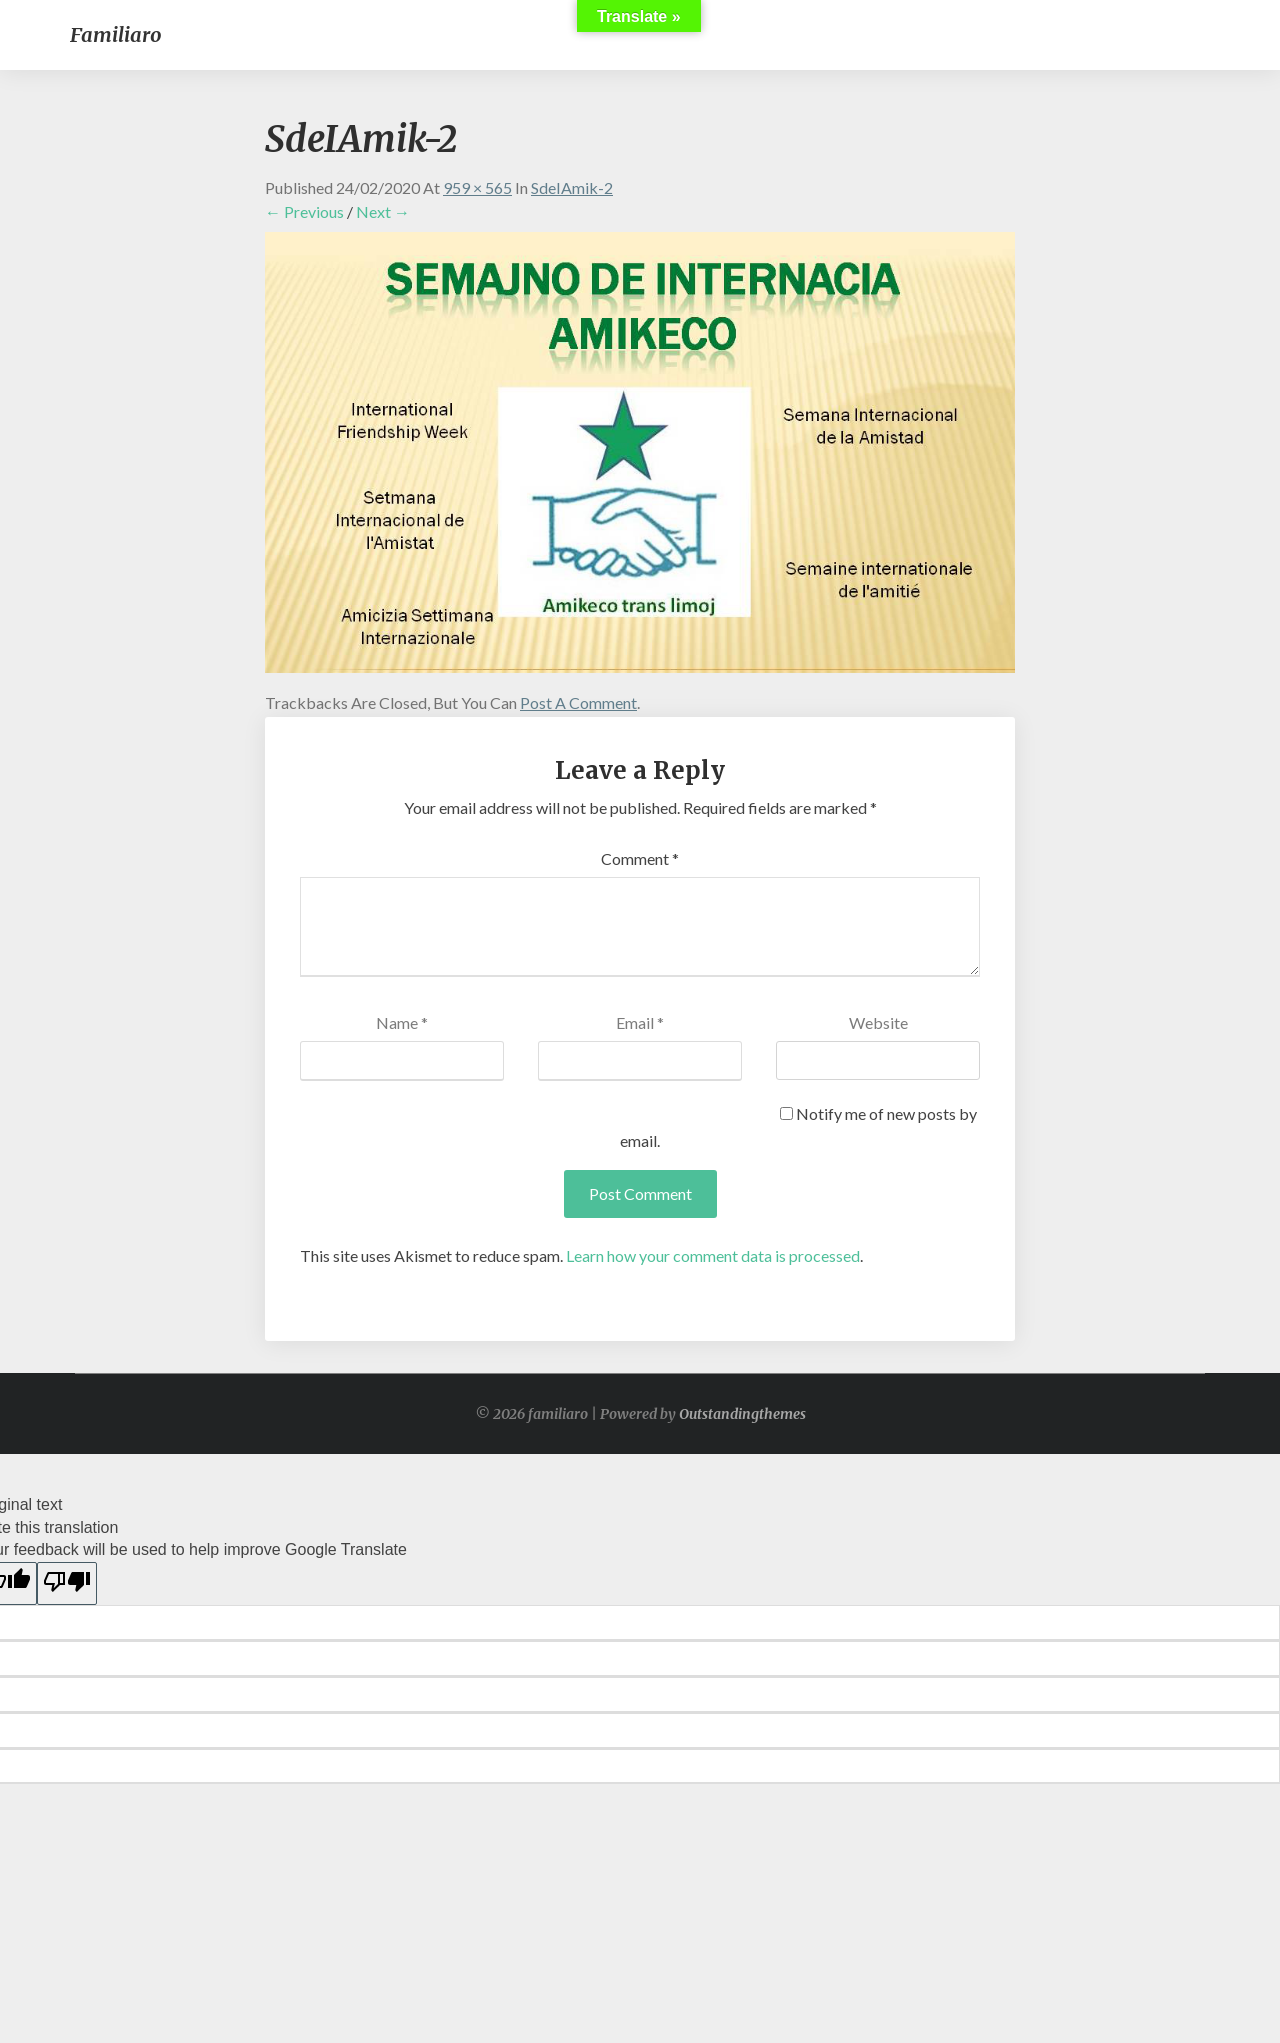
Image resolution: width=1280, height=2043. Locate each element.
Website (878, 1022)
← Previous (304, 211)
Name (402, 1022)
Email (640, 1022)
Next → (383, 211)
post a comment (578, 702)
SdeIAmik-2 (572, 187)
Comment (640, 858)
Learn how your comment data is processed (713, 1255)
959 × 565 (477, 187)
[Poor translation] (67, 1583)
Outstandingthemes (742, 1414)
